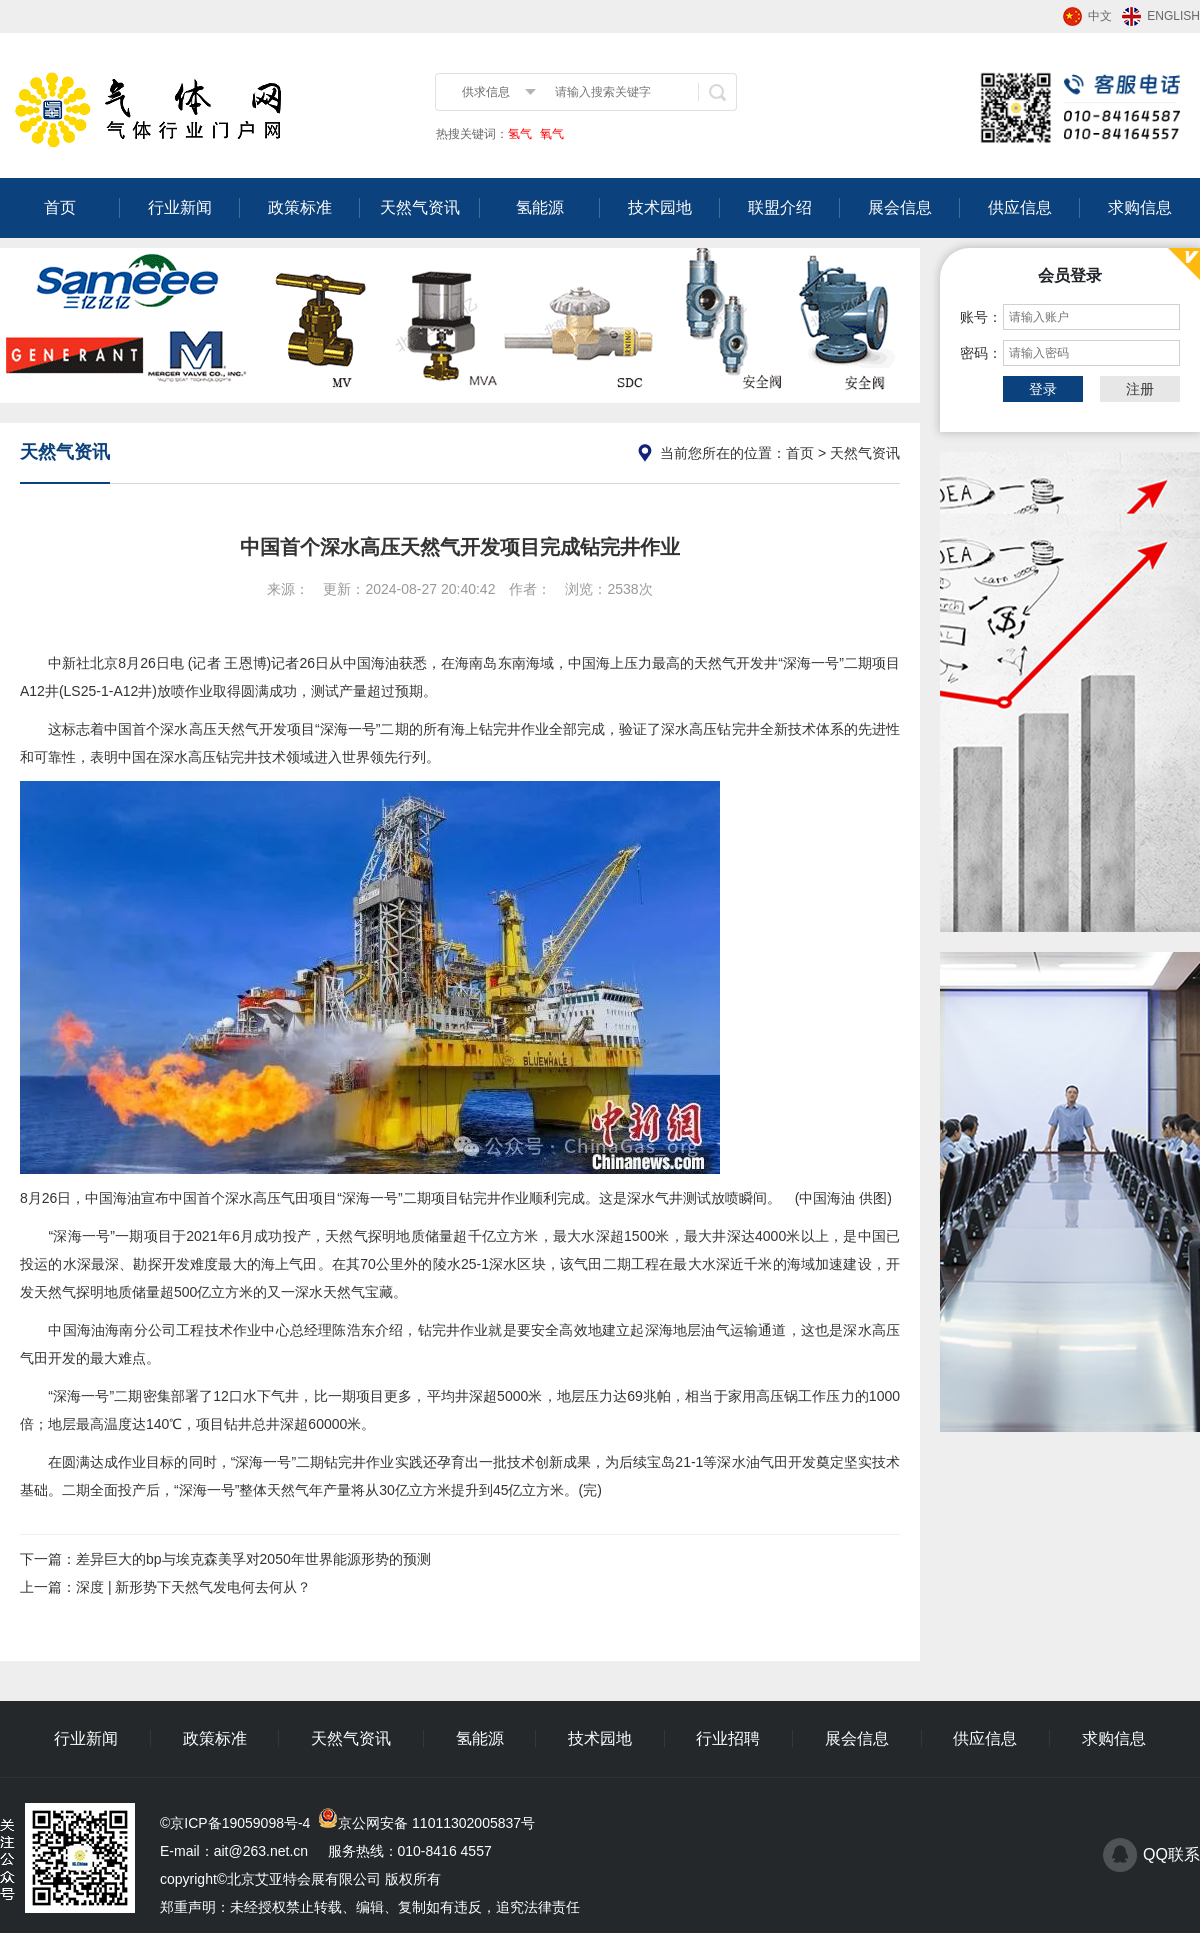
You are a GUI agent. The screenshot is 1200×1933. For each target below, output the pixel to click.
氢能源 (540, 207)
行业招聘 (728, 1738)
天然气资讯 (420, 207)
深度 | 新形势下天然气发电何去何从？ (193, 1587)
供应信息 (1020, 207)
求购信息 (1140, 207)
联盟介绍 (780, 207)
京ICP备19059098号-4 (240, 1823)
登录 (1043, 389)
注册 (1140, 389)
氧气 (550, 134)
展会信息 (900, 207)
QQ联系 (1171, 1854)
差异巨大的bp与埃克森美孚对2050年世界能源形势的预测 (253, 1559)
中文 (1100, 16)
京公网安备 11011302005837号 (436, 1823)
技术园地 (660, 207)
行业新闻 (180, 207)
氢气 (520, 134)
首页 (60, 207)
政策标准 (300, 207)
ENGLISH (1173, 16)
